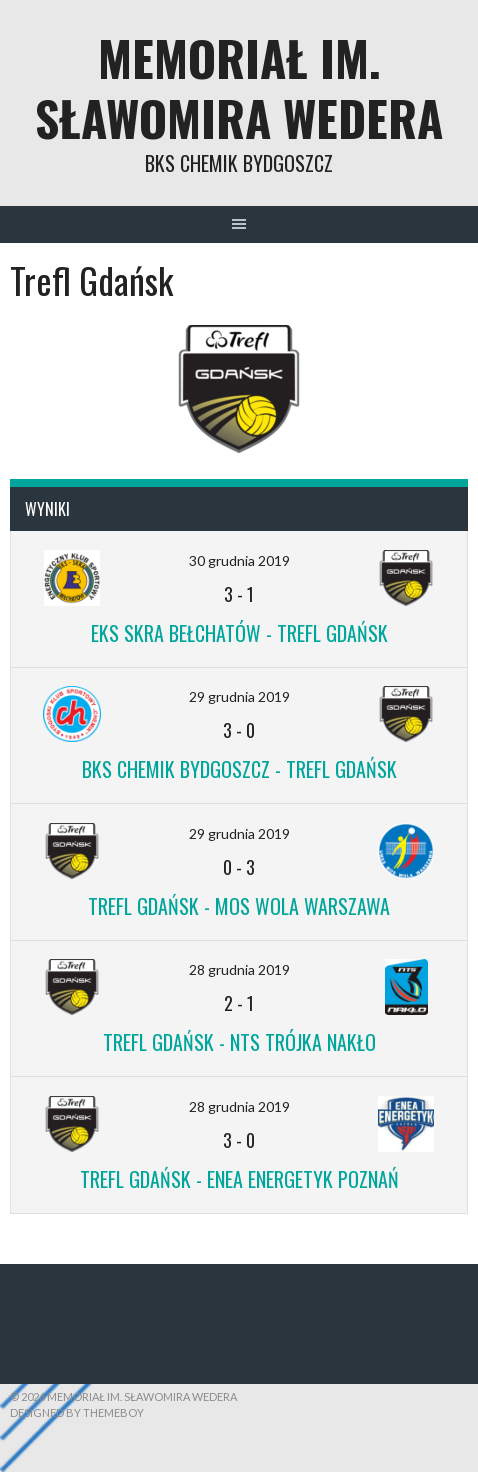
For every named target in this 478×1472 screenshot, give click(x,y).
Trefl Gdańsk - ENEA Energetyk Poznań (239, 1179)
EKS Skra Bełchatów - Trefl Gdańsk (239, 633)
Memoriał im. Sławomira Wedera (239, 87)
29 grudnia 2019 (239, 696)
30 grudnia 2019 (239, 560)
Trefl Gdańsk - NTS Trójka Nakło (239, 1042)
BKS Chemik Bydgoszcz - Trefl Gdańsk (239, 769)
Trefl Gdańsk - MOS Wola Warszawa (239, 906)
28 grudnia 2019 (239, 969)
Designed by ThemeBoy (77, 1412)
